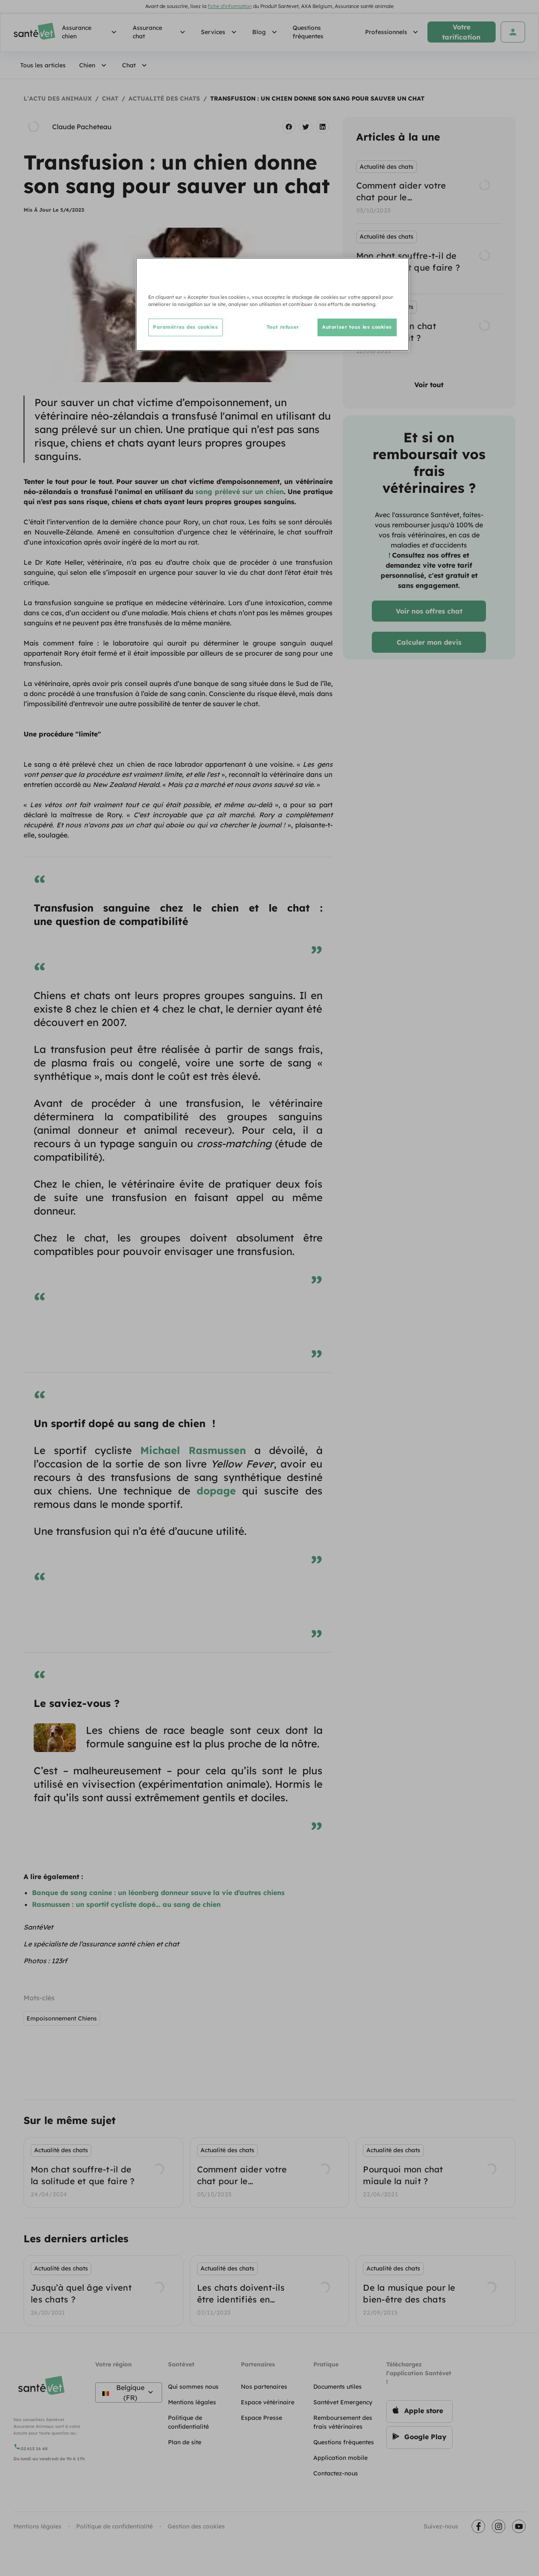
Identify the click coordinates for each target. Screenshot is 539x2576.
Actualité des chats (164, 98)
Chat (135, 65)
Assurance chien (90, 32)
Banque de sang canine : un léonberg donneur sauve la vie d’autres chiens (158, 1892)
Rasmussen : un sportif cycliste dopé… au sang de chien (126, 1904)
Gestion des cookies (196, 2526)
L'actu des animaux (58, 98)
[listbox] (429, 259)
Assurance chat (160, 32)
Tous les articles (43, 65)
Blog (265, 32)
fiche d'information (230, 6)
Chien (94, 65)
